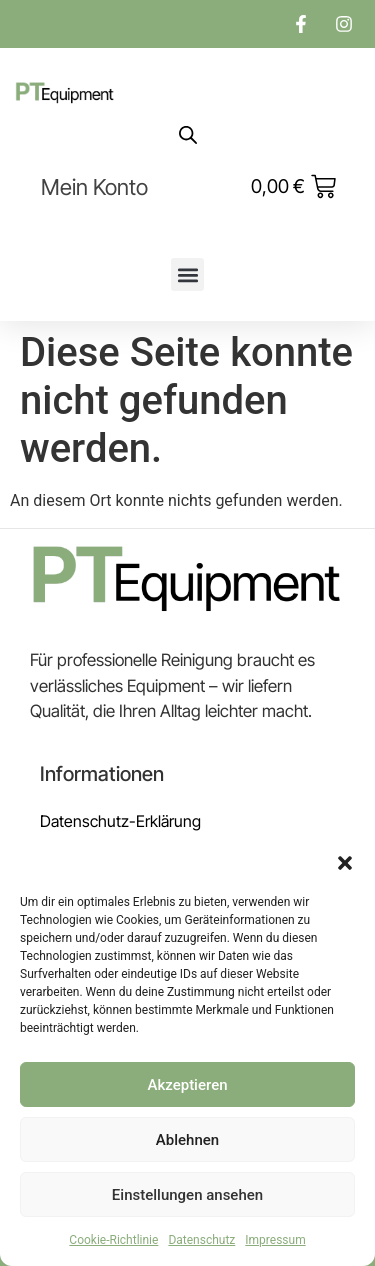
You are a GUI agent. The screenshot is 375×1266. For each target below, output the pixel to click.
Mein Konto (94, 187)
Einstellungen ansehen (187, 1195)
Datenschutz (201, 1240)
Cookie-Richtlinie (113, 1240)
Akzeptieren (187, 1085)
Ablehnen (187, 1140)
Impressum (275, 1240)
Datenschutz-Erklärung (120, 821)
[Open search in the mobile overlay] (188, 135)
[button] (345, 863)
